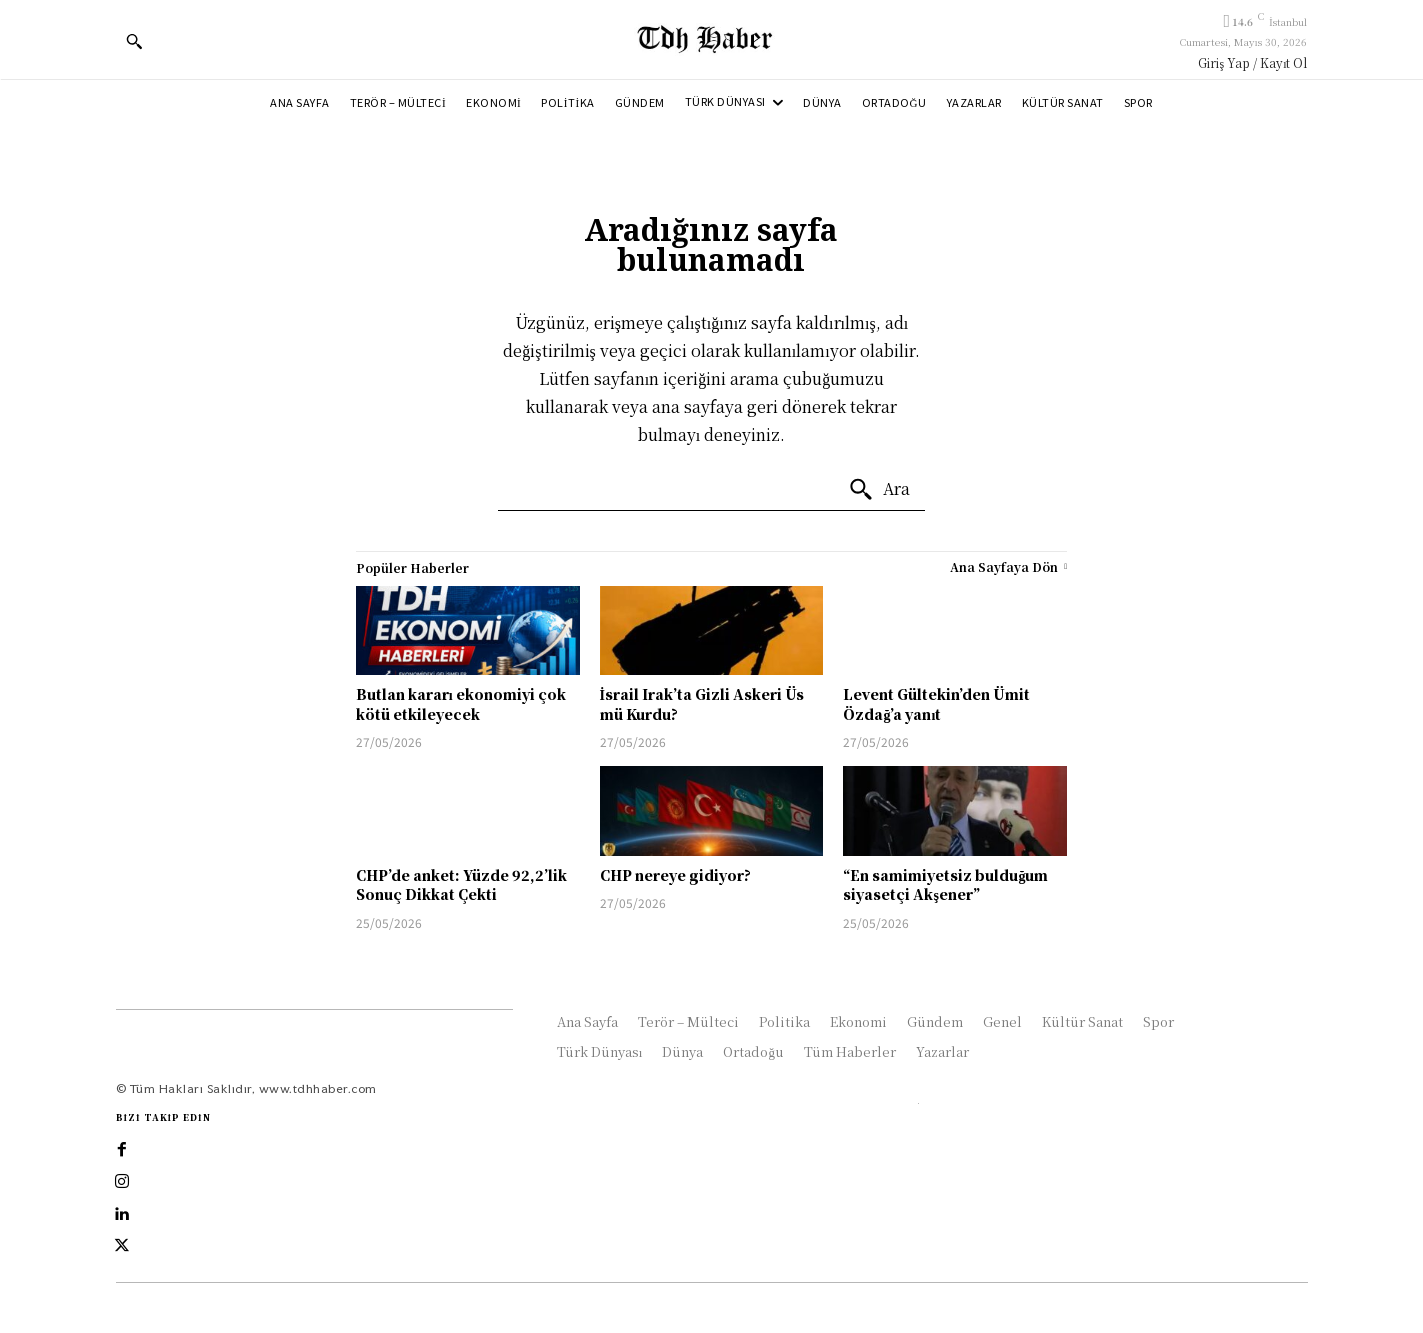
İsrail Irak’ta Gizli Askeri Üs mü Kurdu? (702, 704)
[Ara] (879, 490)
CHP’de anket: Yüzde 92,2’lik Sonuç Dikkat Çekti (461, 885)
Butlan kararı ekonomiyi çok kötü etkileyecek (461, 704)
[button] (134, 41)
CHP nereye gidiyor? (675, 875)
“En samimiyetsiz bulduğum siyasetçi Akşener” (945, 885)
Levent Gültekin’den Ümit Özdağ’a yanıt (936, 704)
